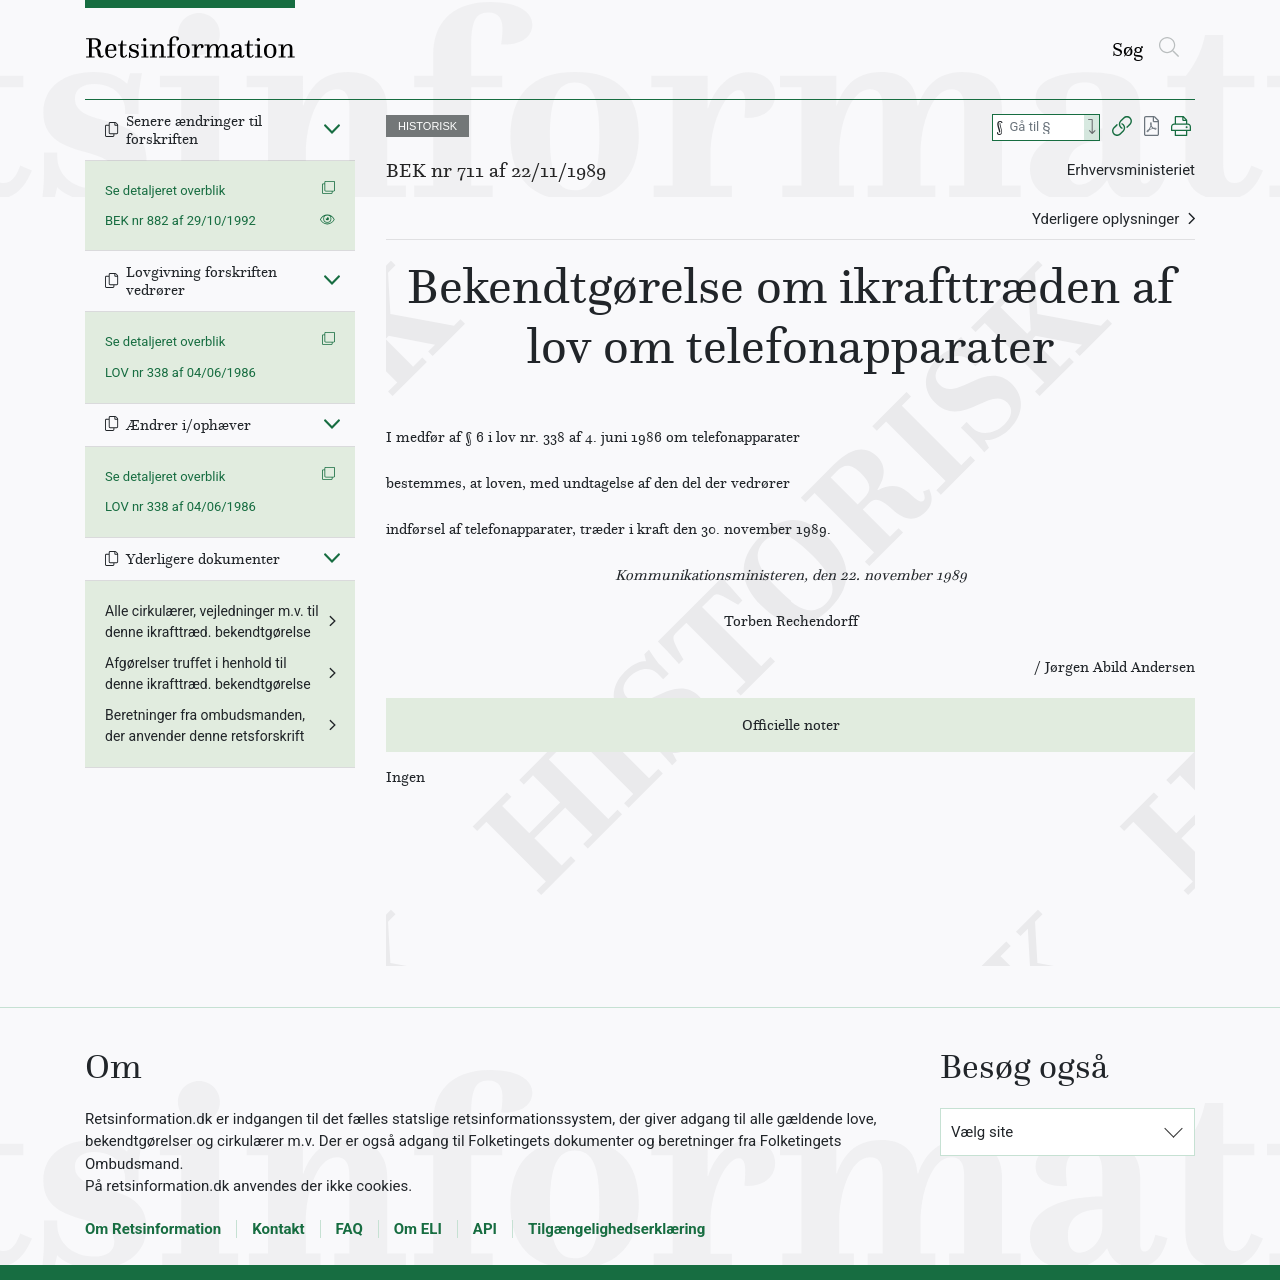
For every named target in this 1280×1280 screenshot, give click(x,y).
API (485, 1229)
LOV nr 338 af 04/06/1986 (180, 372)
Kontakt (278, 1229)
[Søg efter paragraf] (1045, 127)
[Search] (1092, 127)
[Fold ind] (332, 128)
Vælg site (982, 1132)
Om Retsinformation (153, 1229)
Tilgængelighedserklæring (616, 1229)
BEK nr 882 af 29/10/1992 (180, 220)
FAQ (349, 1229)
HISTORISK (427, 126)
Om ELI (418, 1229)
